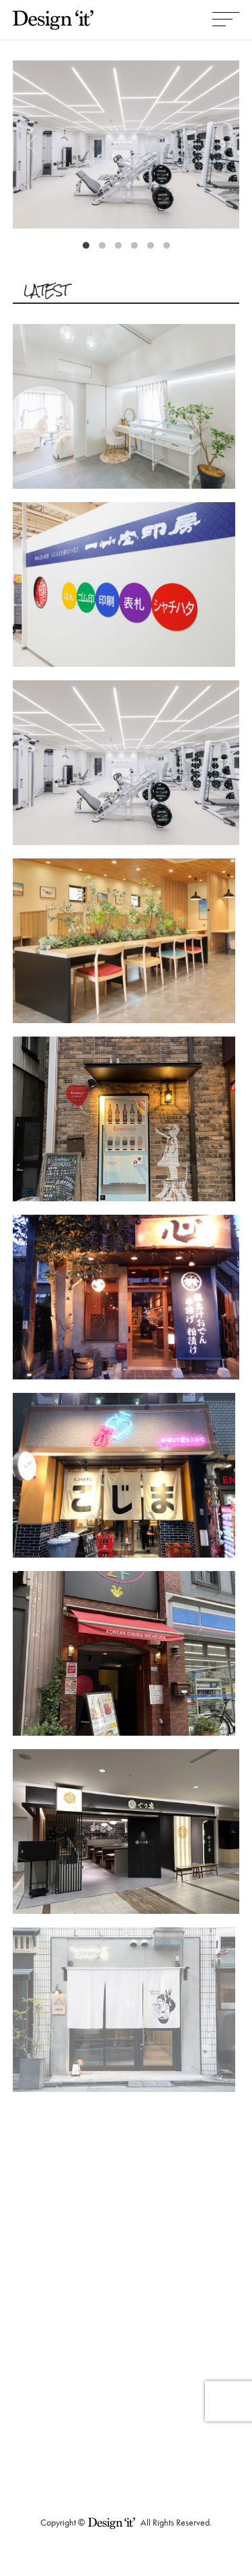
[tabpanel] (126, 145)
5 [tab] (154, 248)
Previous (36, 144)
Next (215, 144)
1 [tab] (89, 248)
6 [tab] (170, 248)
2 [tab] (105, 248)
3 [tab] (121, 248)
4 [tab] (137, 248)
